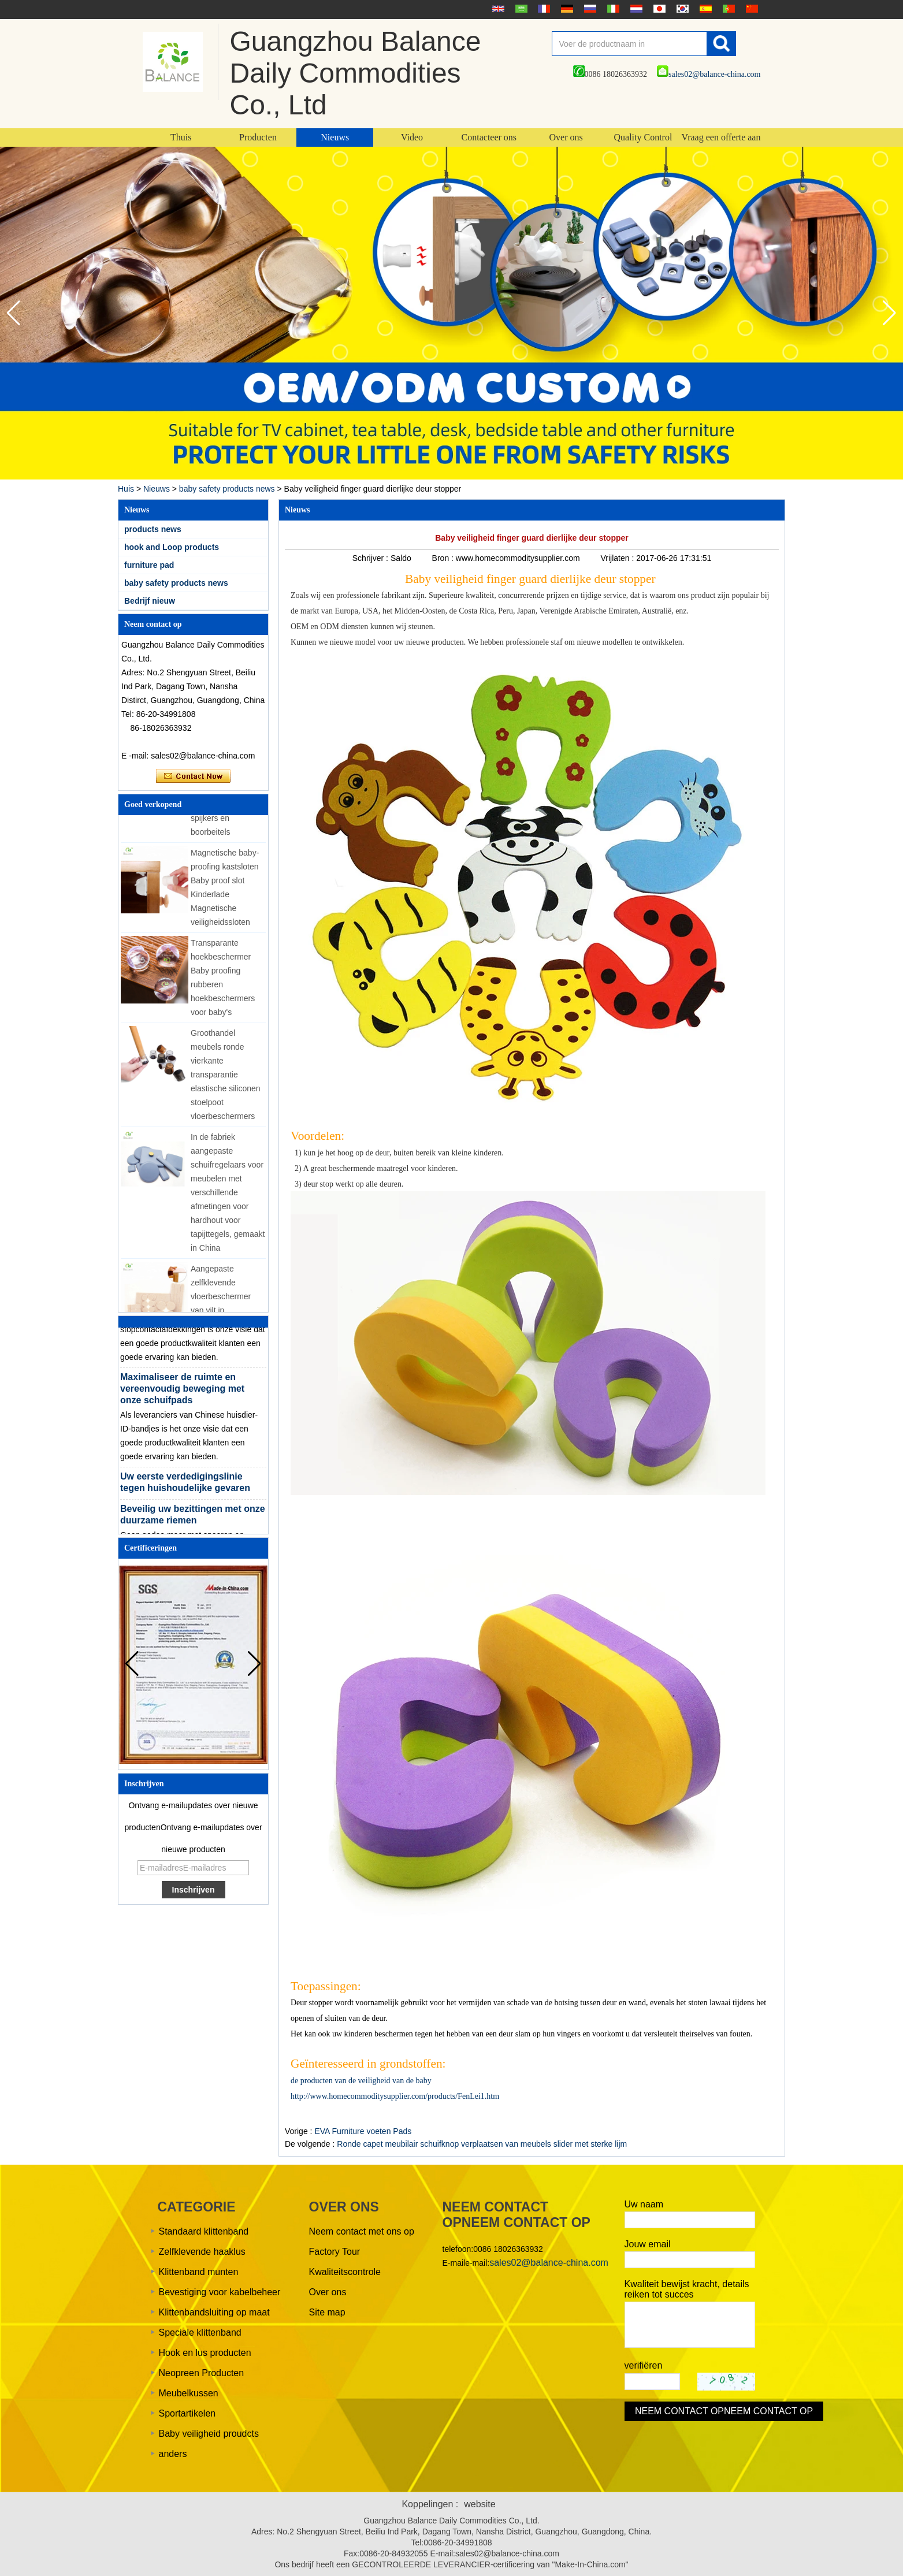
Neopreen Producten (201, 2373)
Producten (258, 137)
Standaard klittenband (204, 2231)
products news (152, 529)
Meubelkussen (188, 2393)
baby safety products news (227, 488)
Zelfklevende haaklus (202, 2252)
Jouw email (648, 2244)
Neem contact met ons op (361, 2231)
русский (588, 9)
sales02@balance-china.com (708, 74)
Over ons (566, 137)
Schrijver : (371, 558)
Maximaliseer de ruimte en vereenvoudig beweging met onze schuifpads (182, 1393)
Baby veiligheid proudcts (209, 2434)
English (496, 9)
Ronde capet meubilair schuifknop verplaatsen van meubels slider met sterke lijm (482, 2143)
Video (412, 137)
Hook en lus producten (205, 2353)
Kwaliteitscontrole (345, 2272)
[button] (889, 313)
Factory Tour (335, 2252)
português (727, 9)
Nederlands (634, 9)
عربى (519, 9)
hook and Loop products (171, 547)
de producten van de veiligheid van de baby (361, 2080)
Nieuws (335, 137)
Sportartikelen (187, 2413)
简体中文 (750, 9)
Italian (611, 9)
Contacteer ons (489, 137)
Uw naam (644, 2204)
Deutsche (565, 9)
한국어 (681, 9)
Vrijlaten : (618, 558)
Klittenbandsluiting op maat (214, 2312)
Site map (327, 2312)
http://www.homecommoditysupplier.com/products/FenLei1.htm (395, 2096)
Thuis (180, 137)
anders (173, 2454)
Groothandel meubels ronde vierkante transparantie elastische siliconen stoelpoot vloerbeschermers (226, 1080)
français (542, 9)
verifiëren (644, 2365)
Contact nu (193, 776)
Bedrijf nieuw (149, 600)
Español (704, 9)
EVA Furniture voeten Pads (362, 2131)
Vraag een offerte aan (721, 137)
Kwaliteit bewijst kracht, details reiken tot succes (687, 2289)
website (479, 2504)
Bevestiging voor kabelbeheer (220, 2292)
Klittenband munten (199, 2272)
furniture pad (149, 565)
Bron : (444, 558)
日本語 (658, 9)
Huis (126, 488)
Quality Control (643, 137)
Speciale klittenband (200, 2332)
